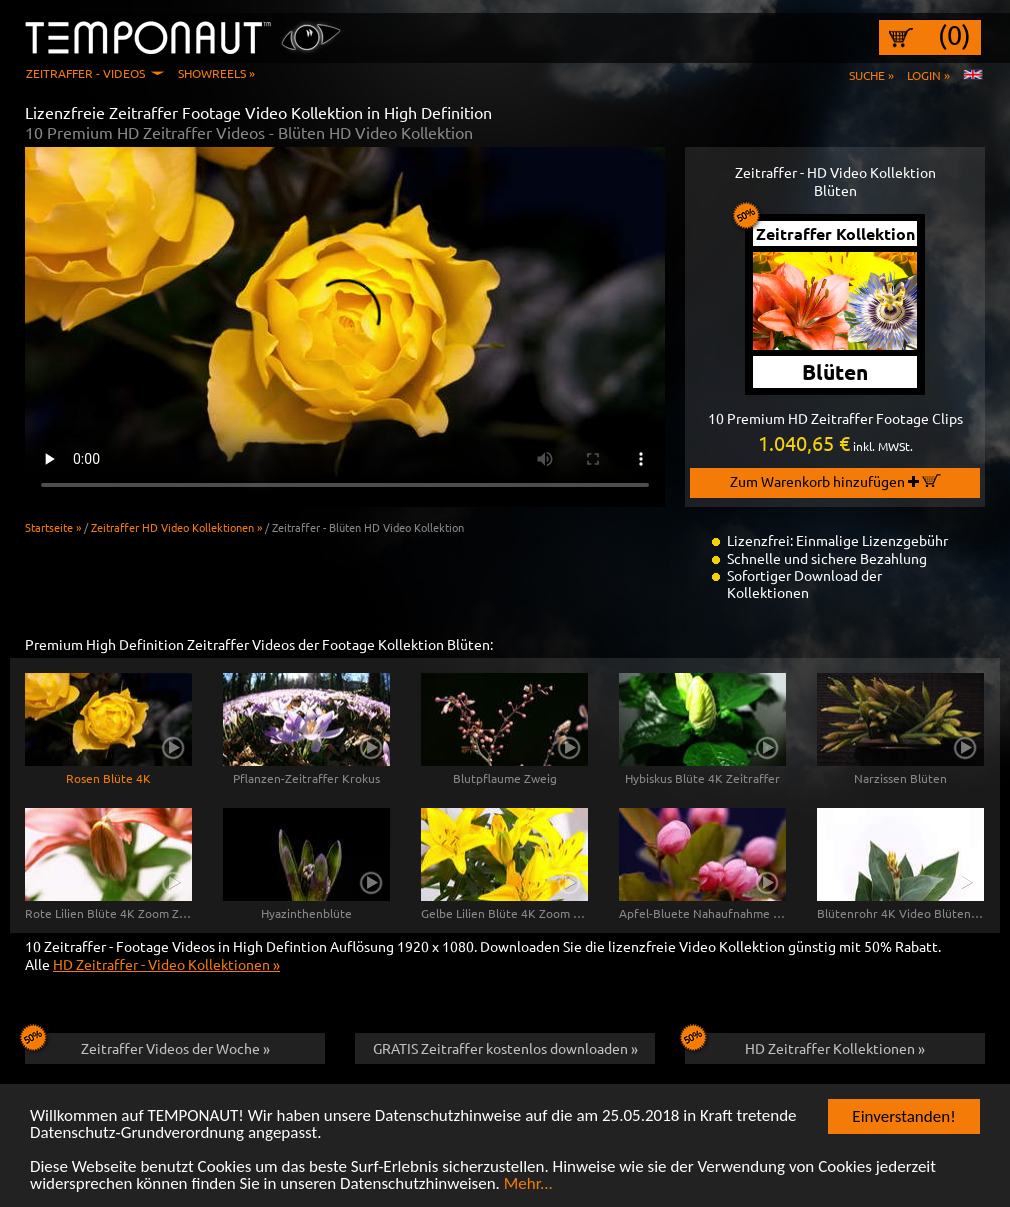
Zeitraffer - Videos (85, 73)
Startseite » (53, 527)
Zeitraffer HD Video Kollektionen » (176, 527)
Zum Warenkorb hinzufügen (835, 481)
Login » (928, 75)
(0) (954, 35)
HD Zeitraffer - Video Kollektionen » (166, 964)
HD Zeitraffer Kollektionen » (805, 1045)
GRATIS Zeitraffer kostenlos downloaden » (505, 1048)
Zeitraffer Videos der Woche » (147, 1045)
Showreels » (216, 73)
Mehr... (528, 1185)
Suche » (871, 75)
